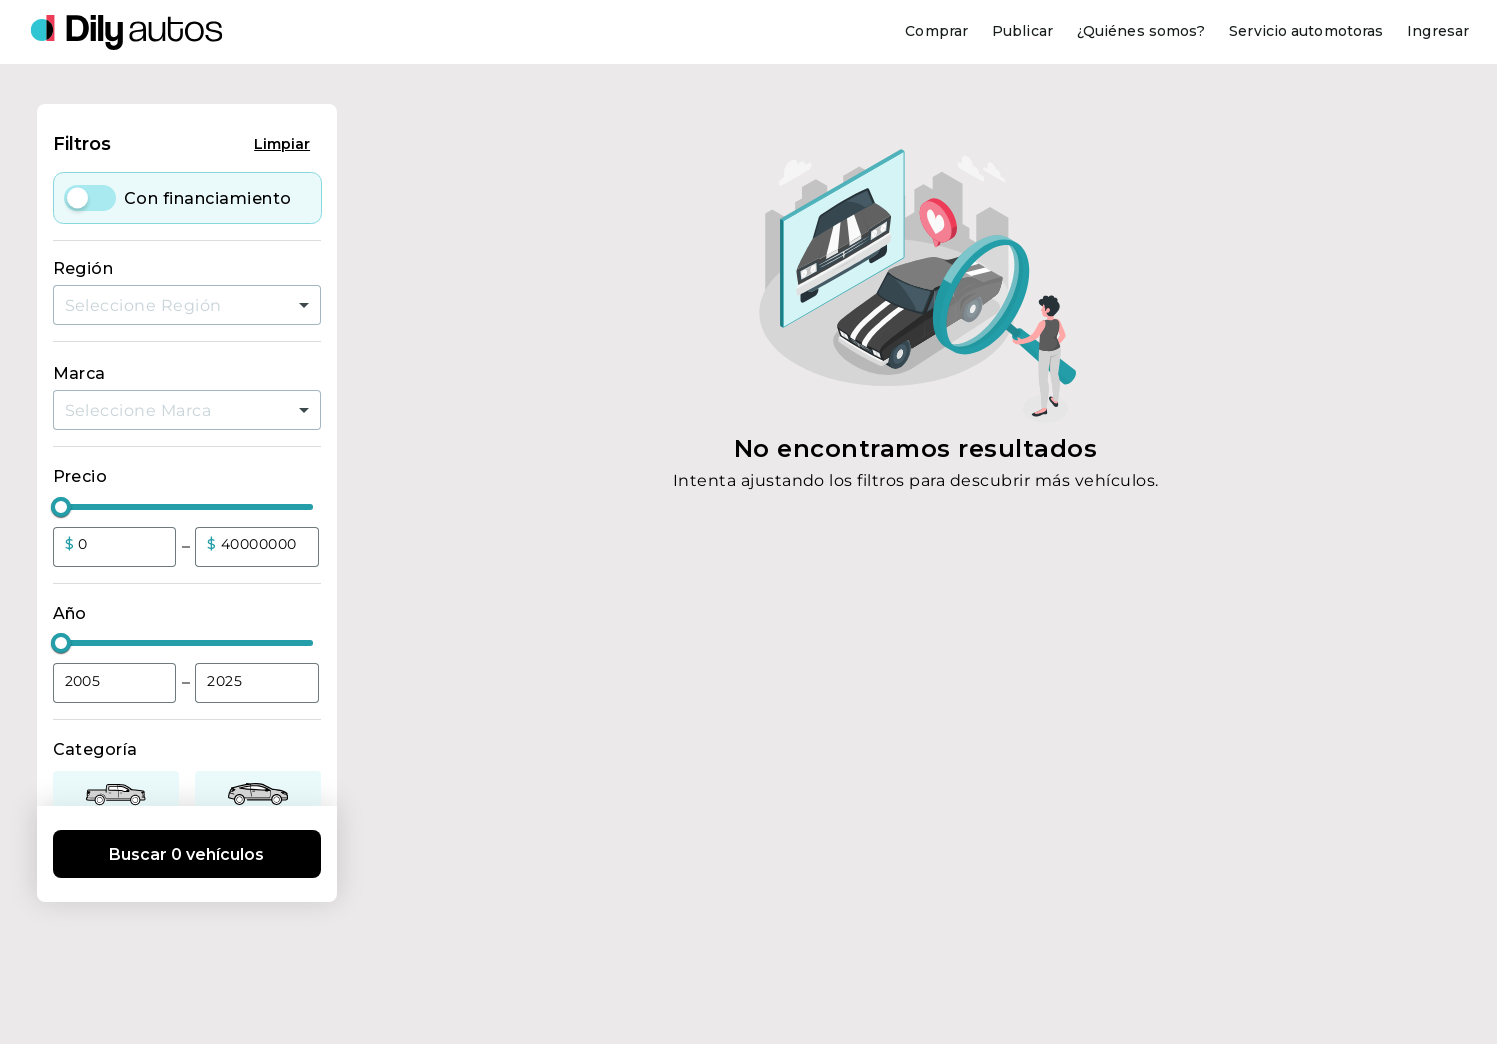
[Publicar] (1022, 32)
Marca (79, 373)
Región (83, 268)
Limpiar (282, 144)
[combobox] (187, 305)
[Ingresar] (1438, 32)
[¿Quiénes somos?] (1141, 32)
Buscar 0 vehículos (186, 854)
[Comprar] (936, 32)
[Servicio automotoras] (1306, 32)
